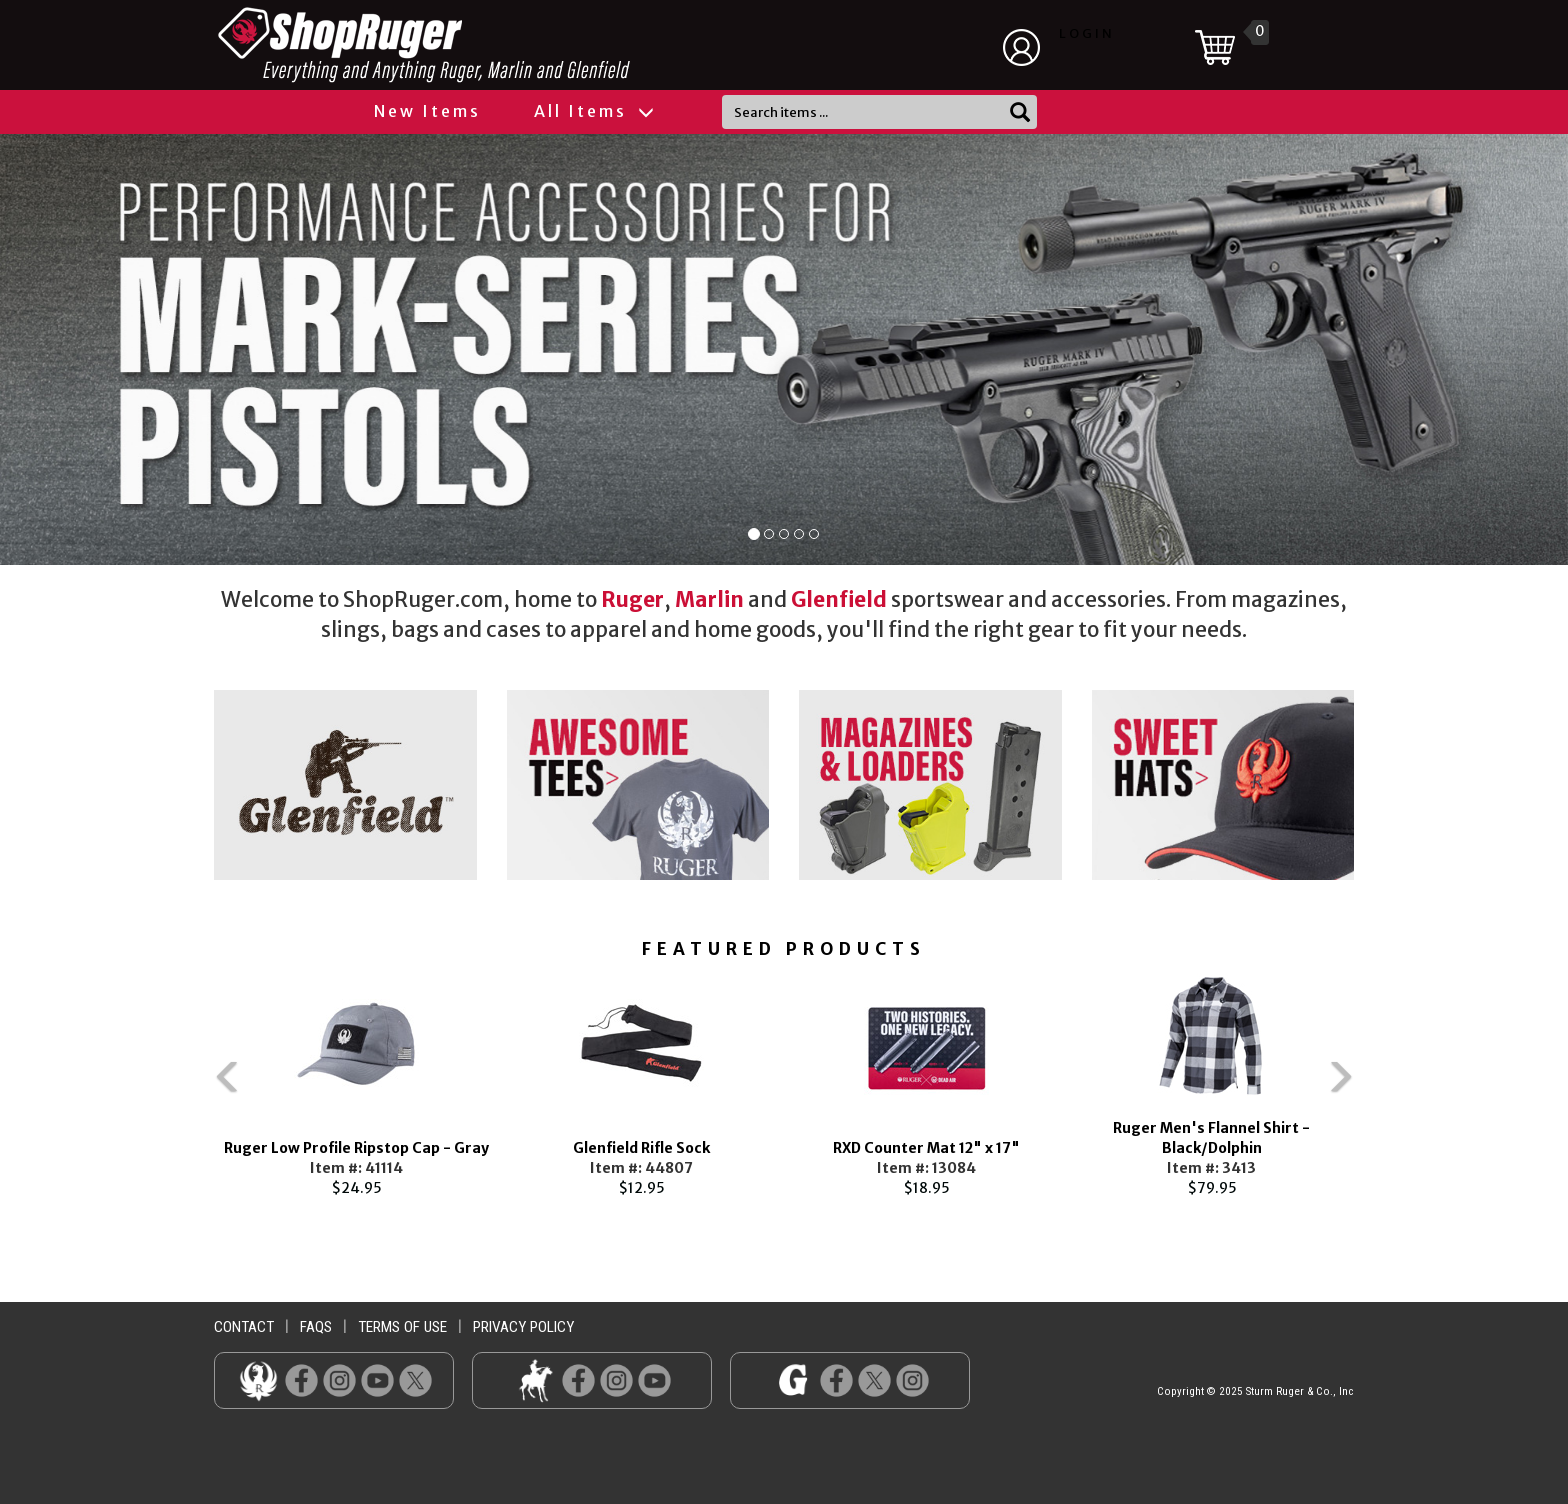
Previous (184, 1086)
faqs (316, 1327)
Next (1384, 1086)
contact (244, 1327)
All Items (593, 111)
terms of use (402, 1327)
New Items (427, 111)
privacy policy (523, 1327)
